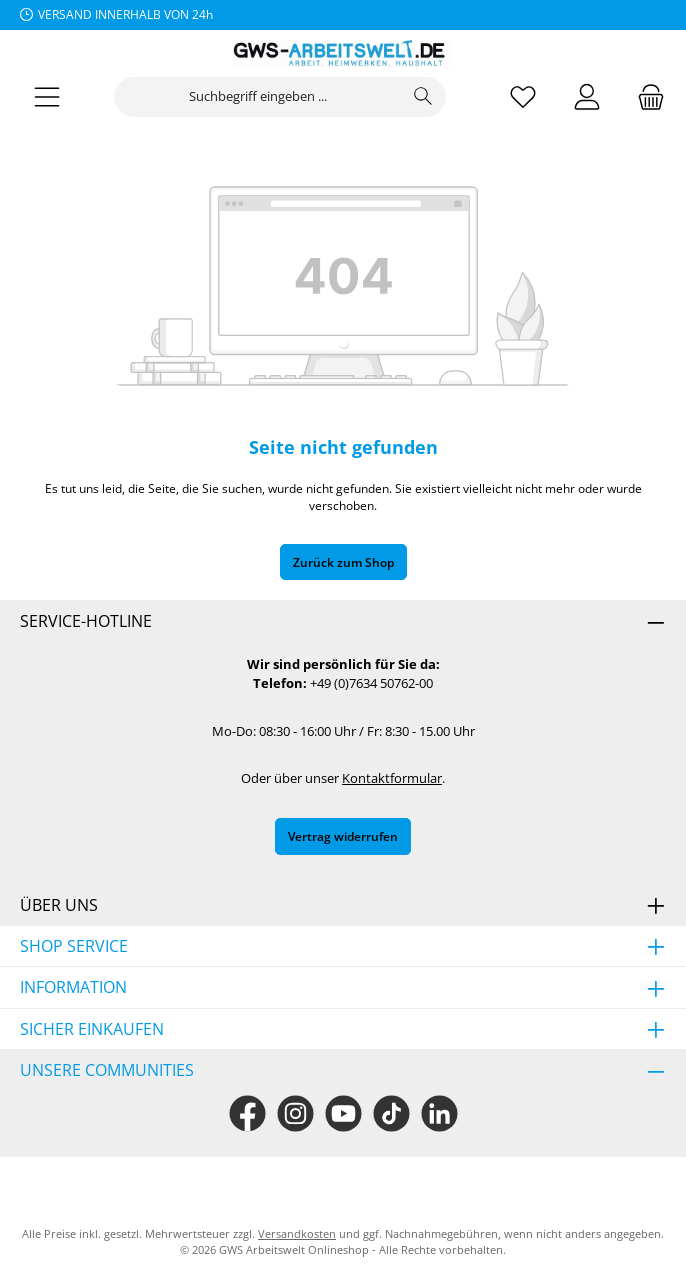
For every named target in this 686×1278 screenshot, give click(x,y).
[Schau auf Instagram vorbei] (295, 1113)
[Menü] (47, 97)
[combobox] (258, 97)
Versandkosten (297, 1233)
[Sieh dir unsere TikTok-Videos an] (391, 1113)
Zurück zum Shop (343, 562)
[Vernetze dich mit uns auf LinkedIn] (439, 1113)
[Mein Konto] (587, 97)
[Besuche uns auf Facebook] (247, 1113)
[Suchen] (423, 97)
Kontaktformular (392, 778)
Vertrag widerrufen (343, 836)
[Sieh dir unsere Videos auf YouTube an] (343, 1113)
